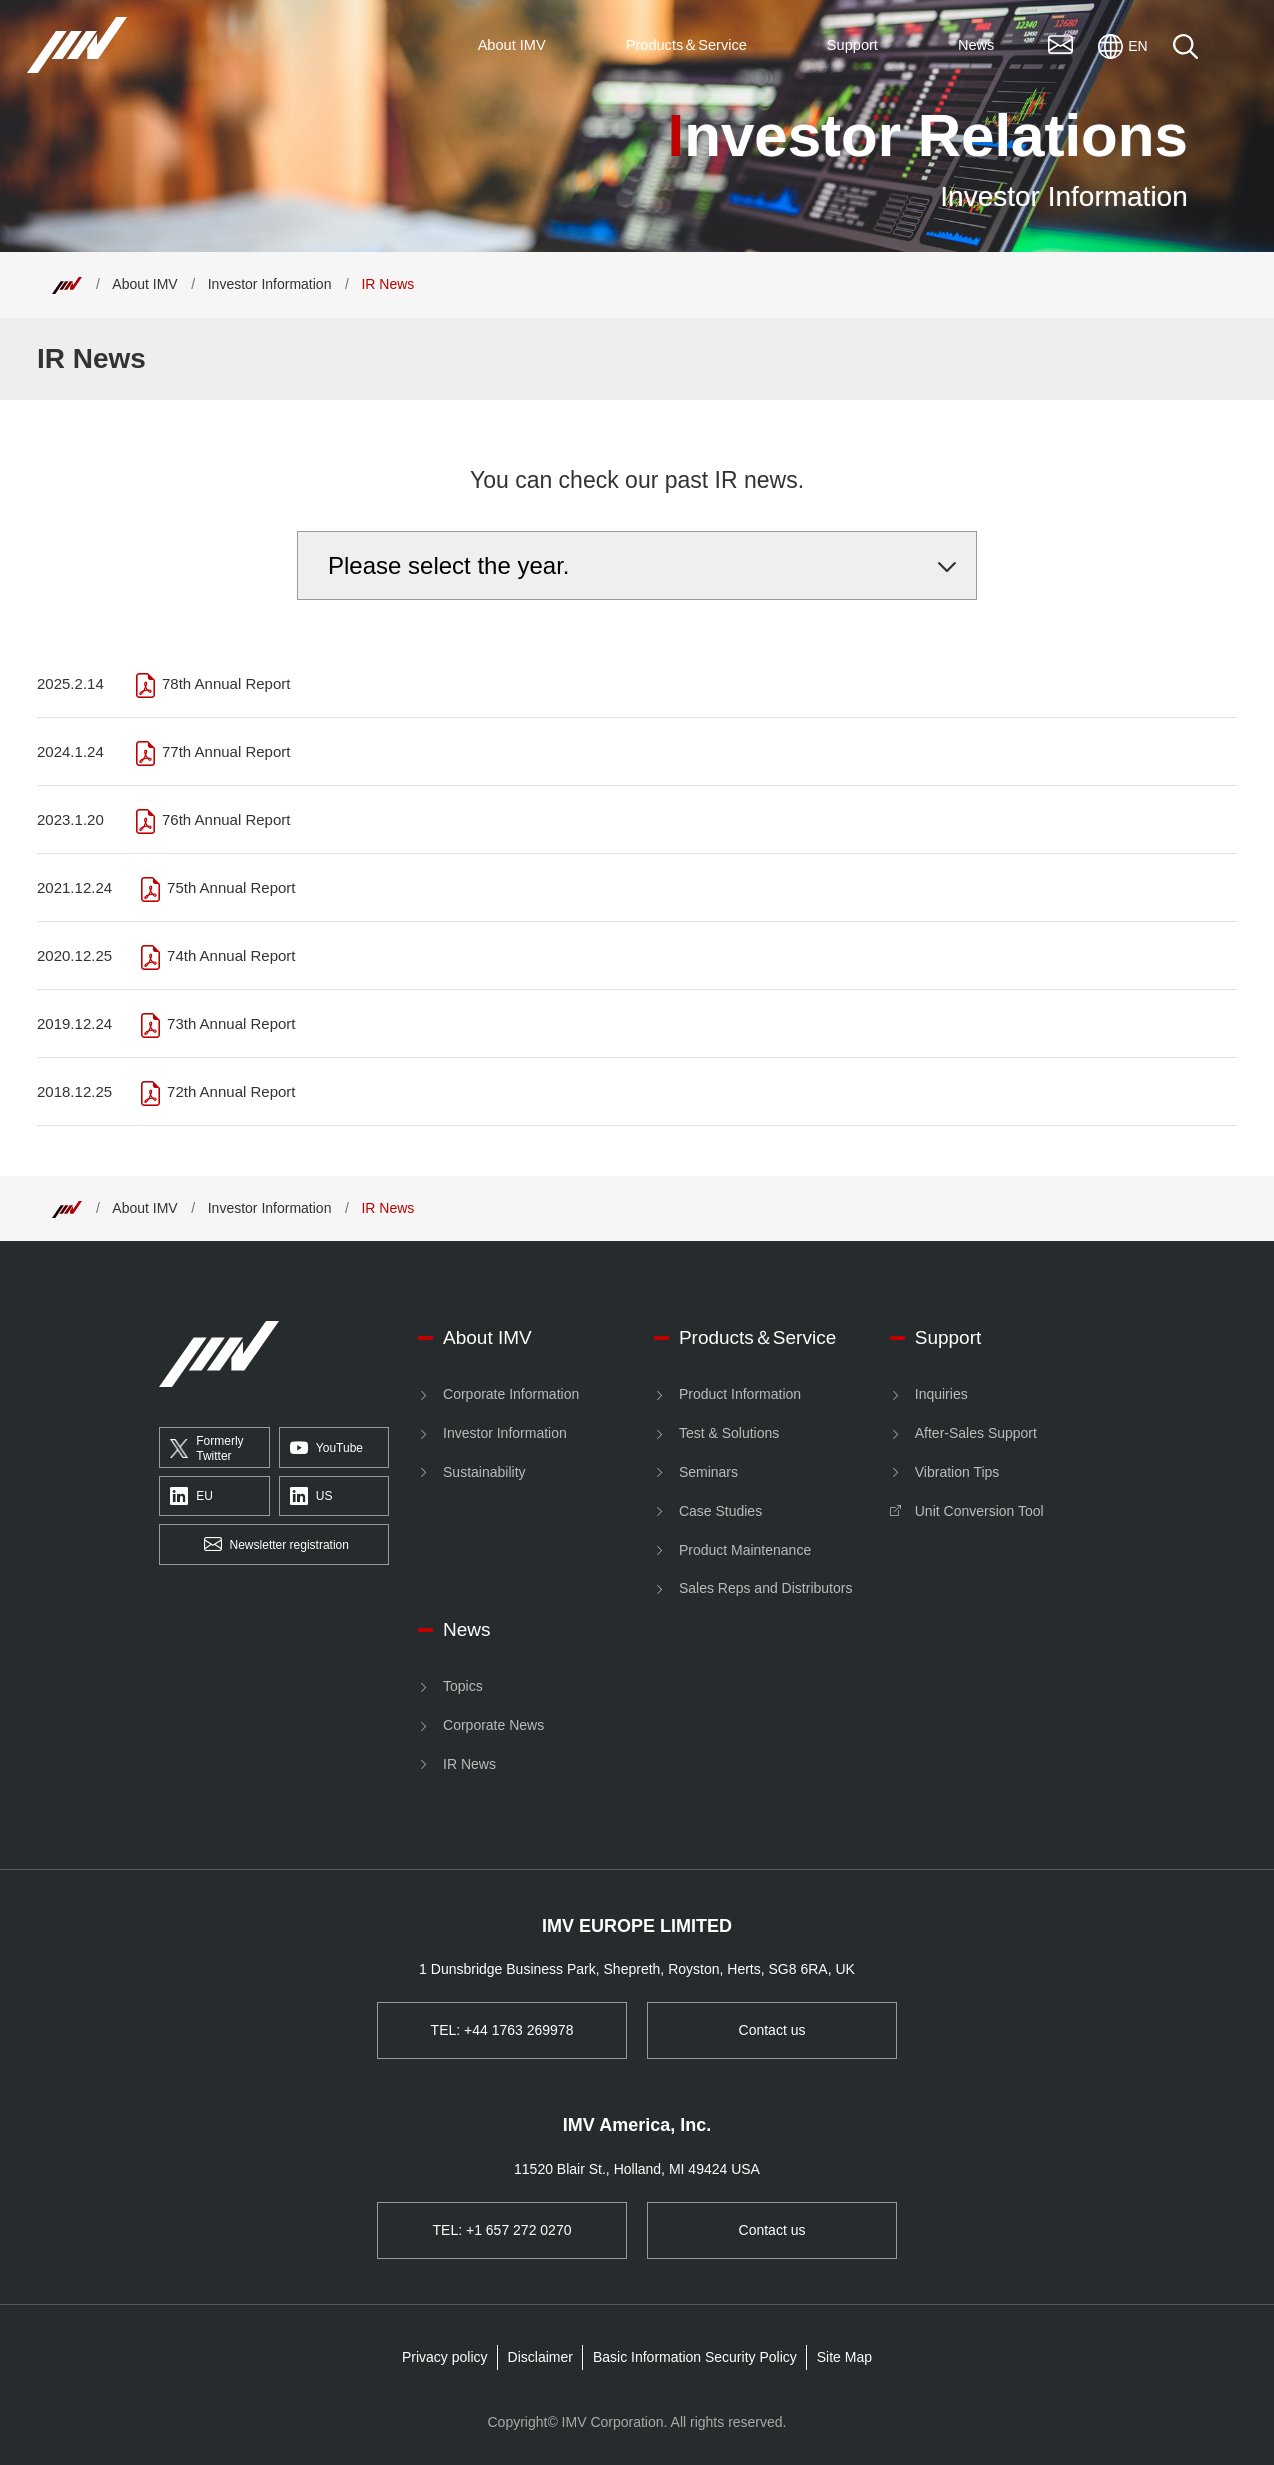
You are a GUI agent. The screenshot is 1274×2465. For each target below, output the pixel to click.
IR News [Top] (387, 284)
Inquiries (941, 1394)
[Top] (67, 284)
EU (191, 1497)
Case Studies (720, 1511)
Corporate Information (511, 1394)
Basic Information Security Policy (695, 2357)
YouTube (326, 1448)
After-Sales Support (976, 1433)
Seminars (708, 1472)
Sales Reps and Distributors (766, 1588)
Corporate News (493, 1725)
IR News (469, 1764)
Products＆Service (757, 1337)
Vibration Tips (957, 1472)
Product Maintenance (745, 1550)
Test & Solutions (729, 1433)
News (467, 1629)
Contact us (772, 2030)
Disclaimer (540, 2357)
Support (948, 1337)
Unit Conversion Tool (979, 1511)
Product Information (740, 1394)
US (311, 1497)
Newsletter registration (276, 1545)
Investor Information (270, 284)
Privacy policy (445, 2357)
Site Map (844, 2357)
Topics (463, 1686)
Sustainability (484, 1472)
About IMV (144, 284)
